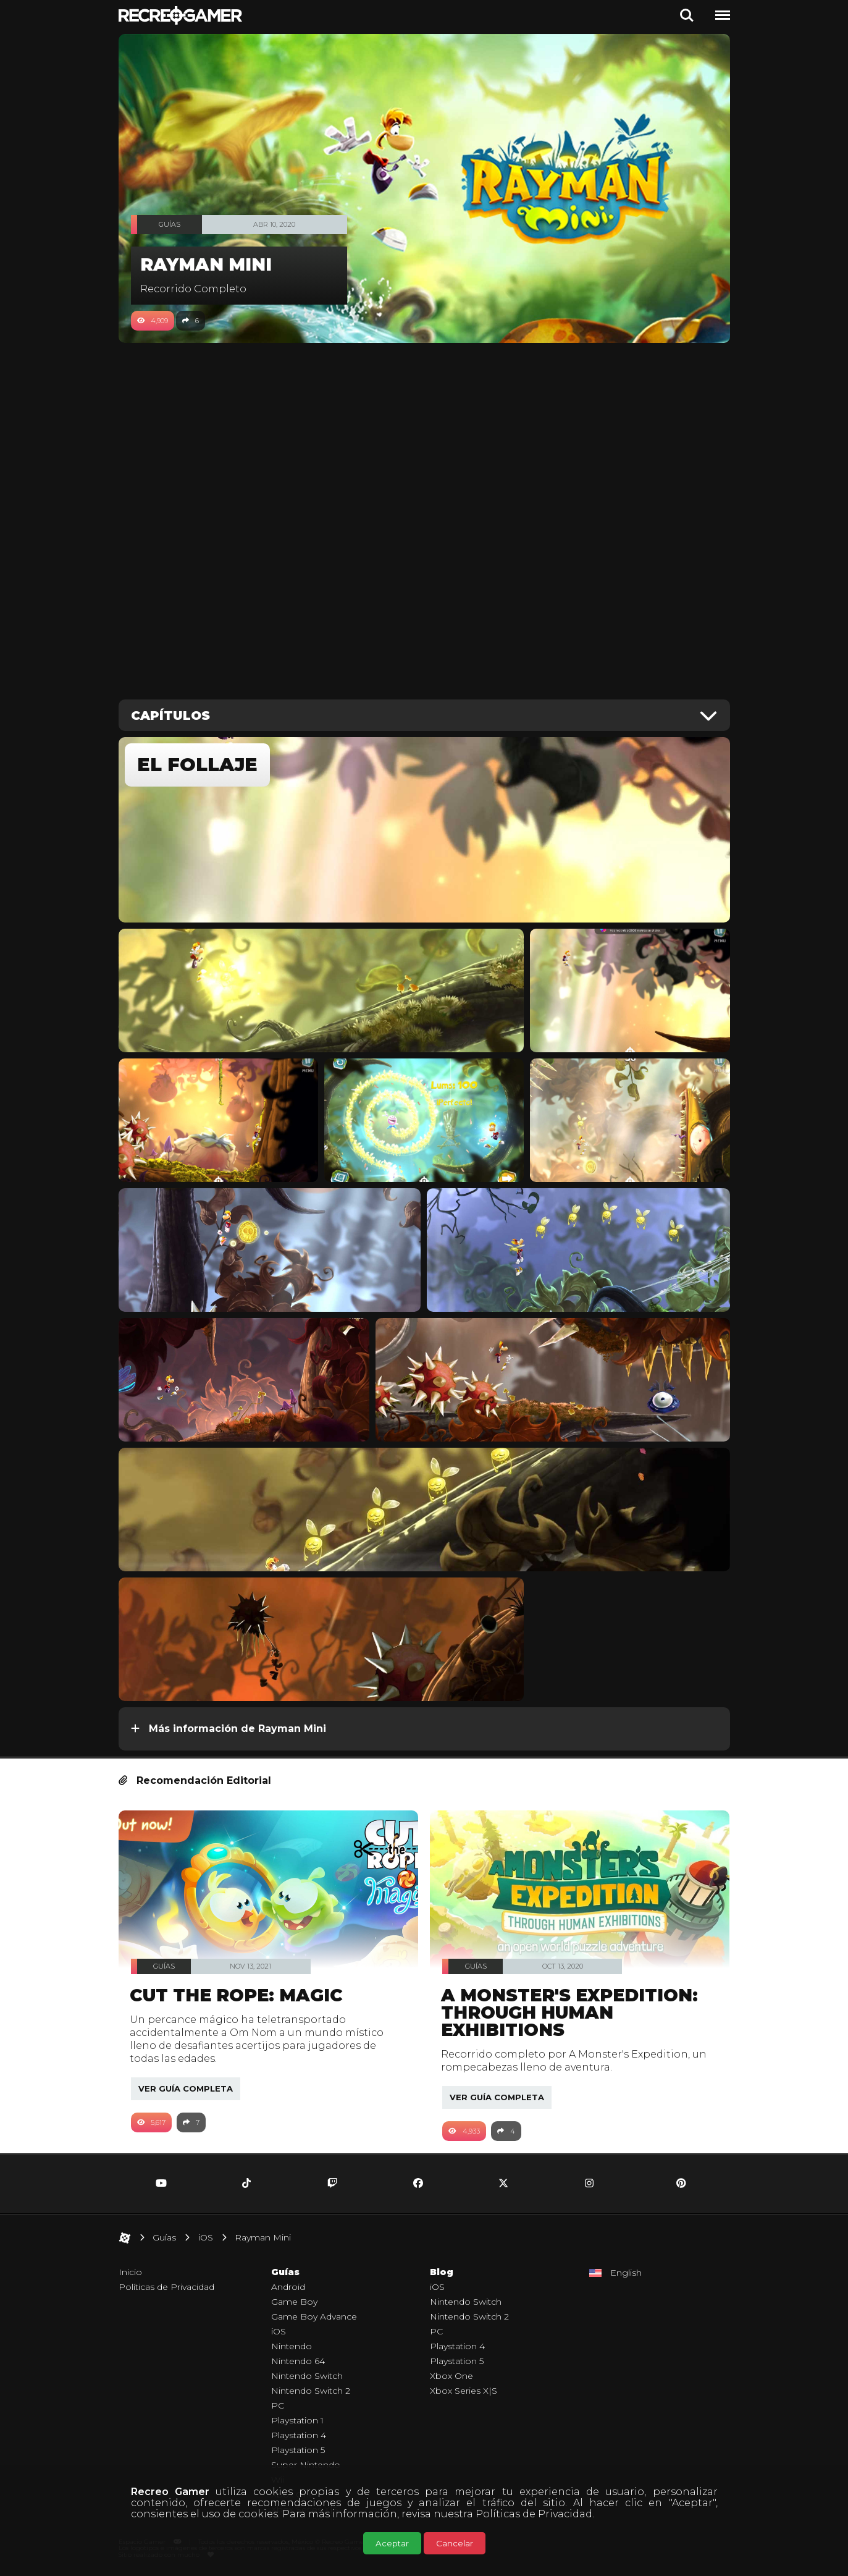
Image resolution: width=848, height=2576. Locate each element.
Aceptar (392, 2543)
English (626, 2272)
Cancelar (454, 2543)
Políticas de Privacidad (534, 2514)
